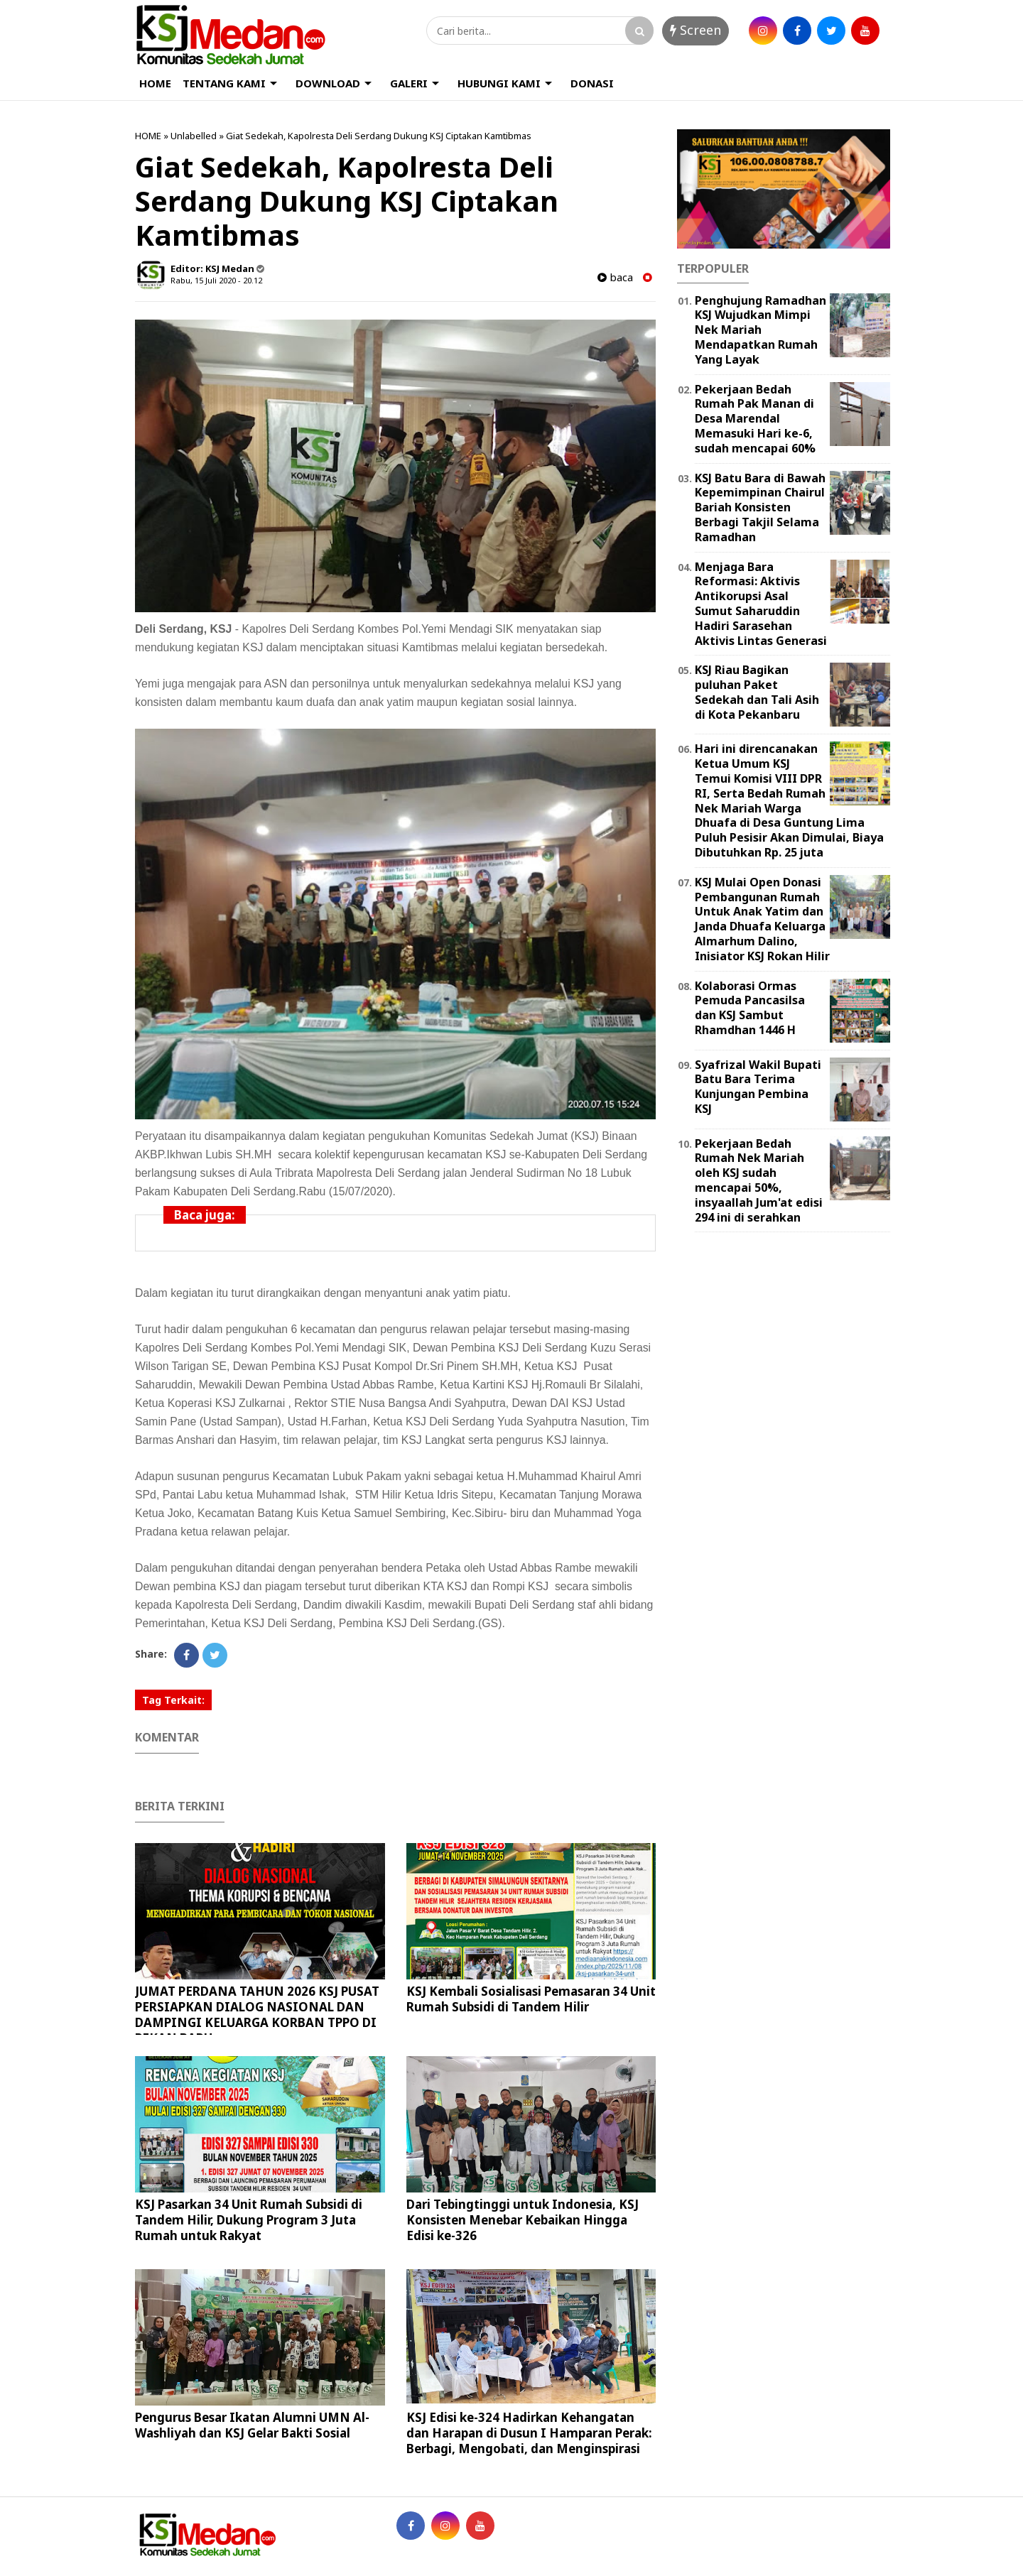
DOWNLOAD (328, 83)
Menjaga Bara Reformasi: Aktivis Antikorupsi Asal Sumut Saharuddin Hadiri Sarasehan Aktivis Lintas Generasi (761, 603)
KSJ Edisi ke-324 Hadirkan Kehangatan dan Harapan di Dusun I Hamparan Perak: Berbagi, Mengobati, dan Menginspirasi (529, 2433)
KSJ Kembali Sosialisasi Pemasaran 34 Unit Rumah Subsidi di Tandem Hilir (531, 1999)
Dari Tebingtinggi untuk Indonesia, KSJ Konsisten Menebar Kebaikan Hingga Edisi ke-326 (522, 2220)
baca (615, 277)
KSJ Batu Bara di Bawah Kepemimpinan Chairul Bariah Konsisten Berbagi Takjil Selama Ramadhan (760, 507)
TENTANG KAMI (224, 83)
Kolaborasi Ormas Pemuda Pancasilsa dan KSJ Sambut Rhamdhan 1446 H (750, 1008)
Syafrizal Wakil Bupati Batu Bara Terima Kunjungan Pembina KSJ (758, 1086)
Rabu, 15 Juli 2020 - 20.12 (216, 280)
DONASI (592, 83)
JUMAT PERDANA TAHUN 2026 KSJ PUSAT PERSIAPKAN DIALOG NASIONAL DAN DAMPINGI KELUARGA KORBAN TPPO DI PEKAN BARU (257, 2014)
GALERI (409, 83)
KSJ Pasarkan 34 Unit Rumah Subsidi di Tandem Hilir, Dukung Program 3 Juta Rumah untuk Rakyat (248, 2220)
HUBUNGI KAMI (499, 83)
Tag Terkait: (173, 1700)
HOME (155, 83)
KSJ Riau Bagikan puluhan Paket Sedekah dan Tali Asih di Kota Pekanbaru (757, 692)
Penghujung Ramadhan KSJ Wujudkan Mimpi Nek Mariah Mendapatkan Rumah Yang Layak (760, 330)
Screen (695, 29)
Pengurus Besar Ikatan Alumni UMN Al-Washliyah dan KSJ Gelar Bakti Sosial (252, 2425)
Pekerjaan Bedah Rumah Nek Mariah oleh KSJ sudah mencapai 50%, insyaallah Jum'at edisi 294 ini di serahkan (759, 1180)
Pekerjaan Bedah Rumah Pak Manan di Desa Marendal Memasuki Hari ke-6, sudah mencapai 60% (755, 418)
